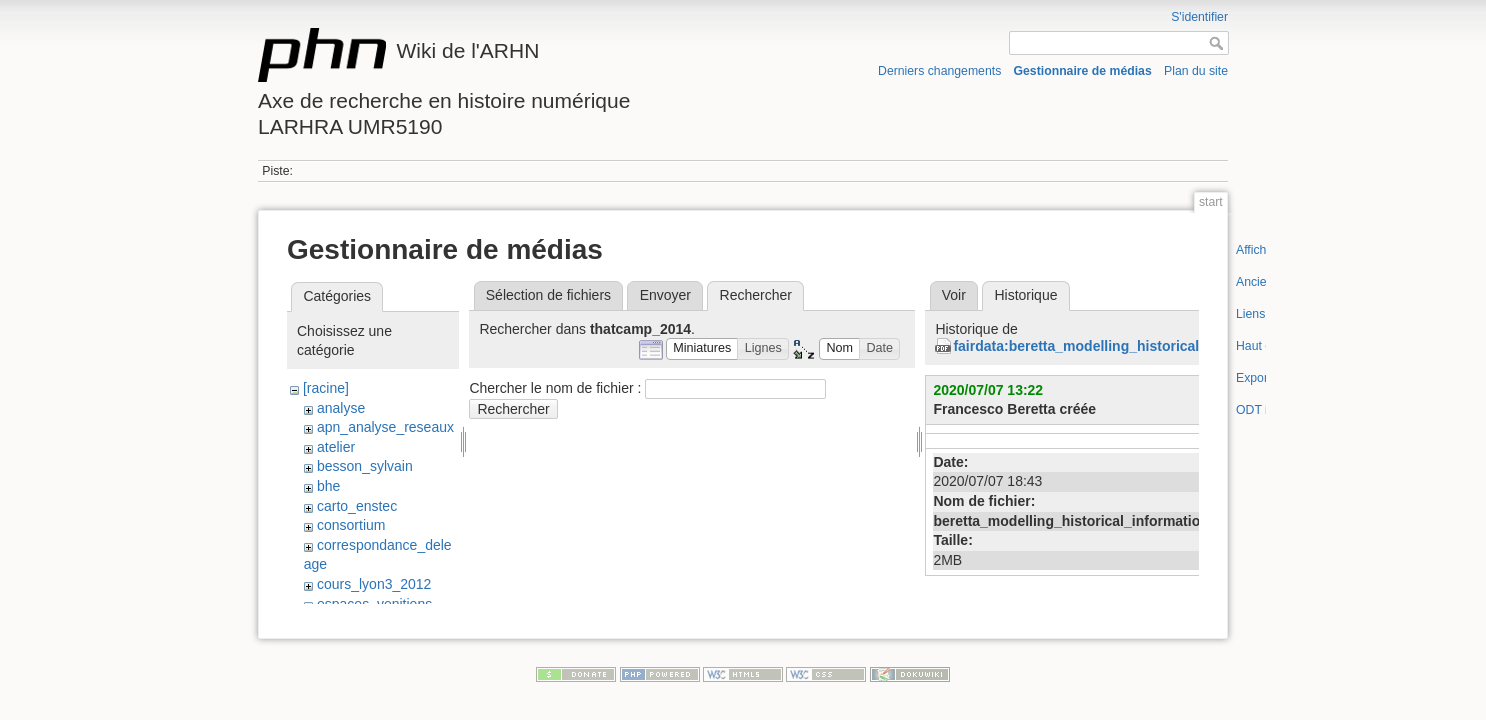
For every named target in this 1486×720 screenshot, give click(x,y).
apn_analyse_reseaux (385, 427)
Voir (954, 295)
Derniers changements (939, 71)
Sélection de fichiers (548, 295)
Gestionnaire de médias (1083, 71)
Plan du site (1196, 71)
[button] (702, 349)
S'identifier (1199, 17)
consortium (351, 525)
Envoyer (665, 295)
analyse (341, 408)
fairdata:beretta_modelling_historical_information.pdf (1131, 346)
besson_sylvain (365, 466)
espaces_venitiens (374, 604)
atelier (336, 447)
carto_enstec (357, 506)
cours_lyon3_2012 (374, 584)
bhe (328, 486)
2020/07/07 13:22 (988, 390)
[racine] (326, 388)
